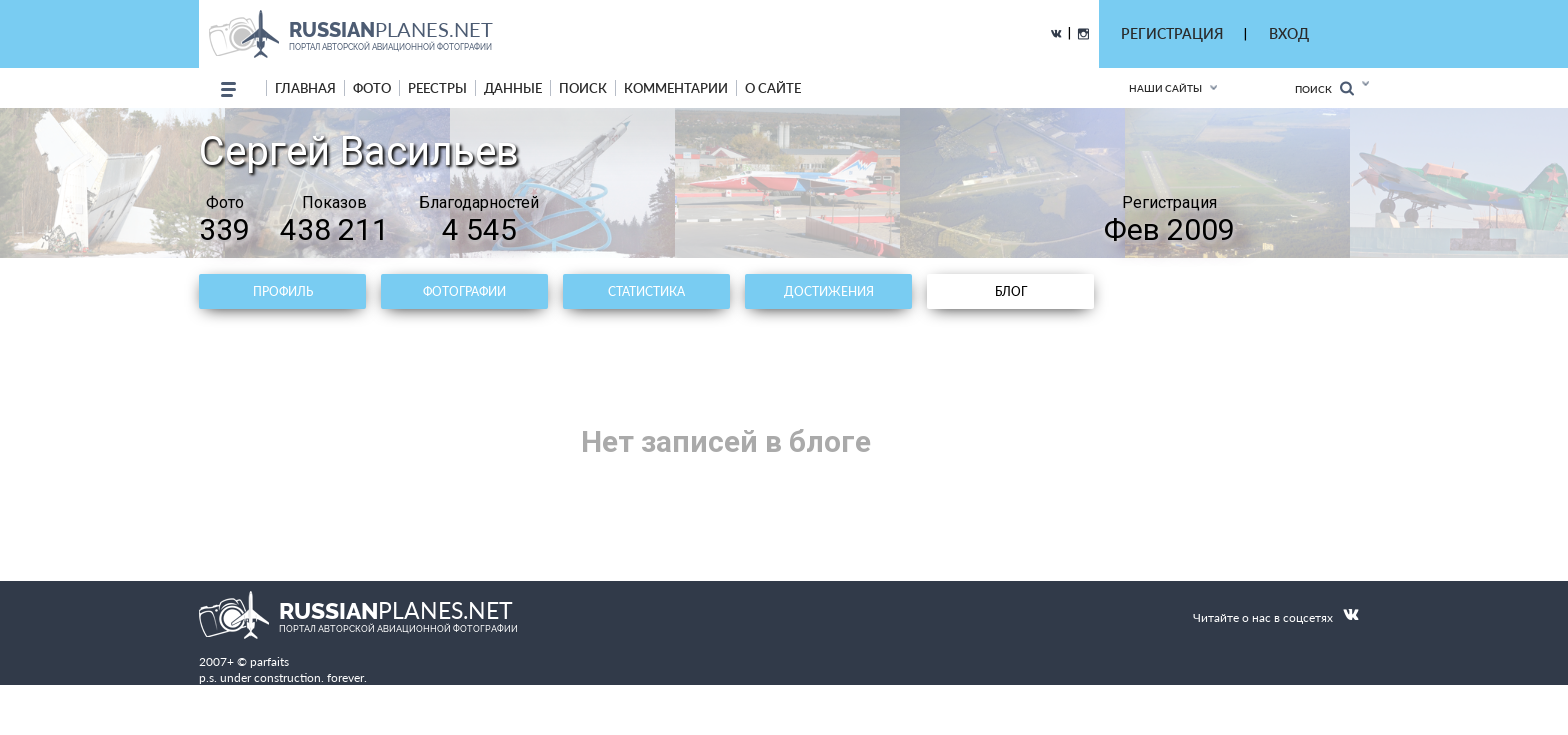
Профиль (283, 291)
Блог (1011, 291)
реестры (437, 88)
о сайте (773, 88)
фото (372, 88)
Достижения (829, 291)
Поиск (1324, 88)
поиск (583, 88)
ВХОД (1289, 33)
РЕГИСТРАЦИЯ (1172, 33)
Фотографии (464, 291)
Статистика (646, 291)
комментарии (676, 88)
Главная (305, 88)
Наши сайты (1165, 88)
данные (513, 88)
